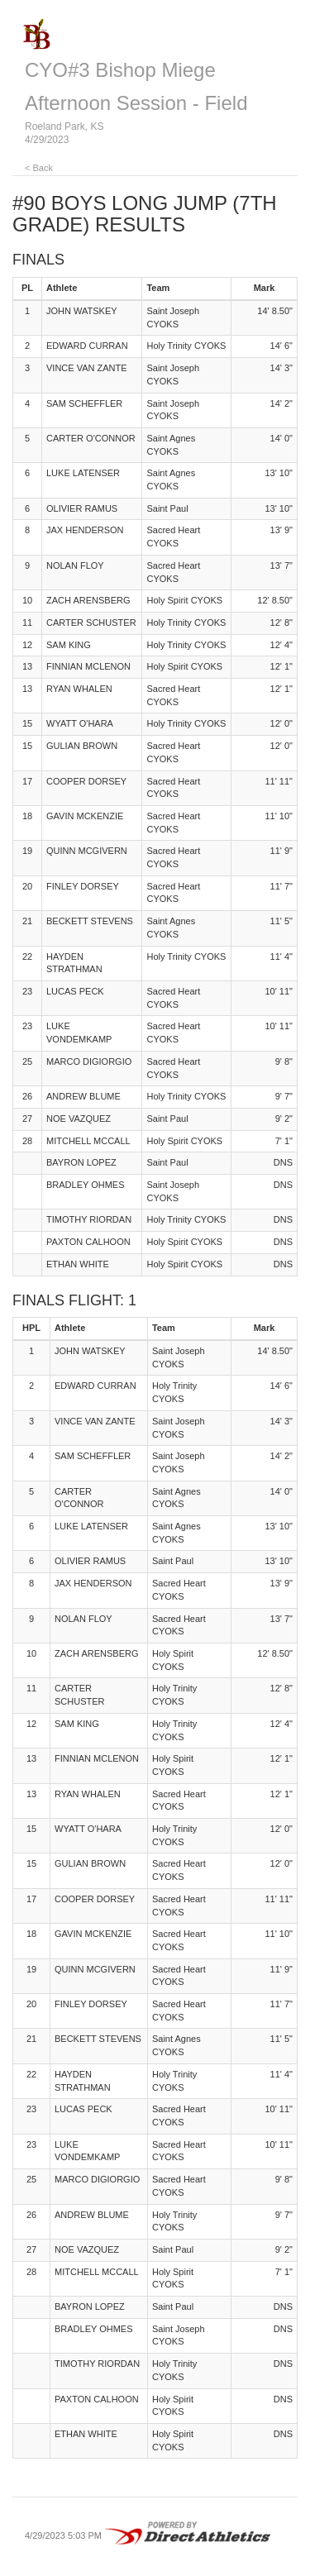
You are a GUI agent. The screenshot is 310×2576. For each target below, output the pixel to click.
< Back (39, 168)
